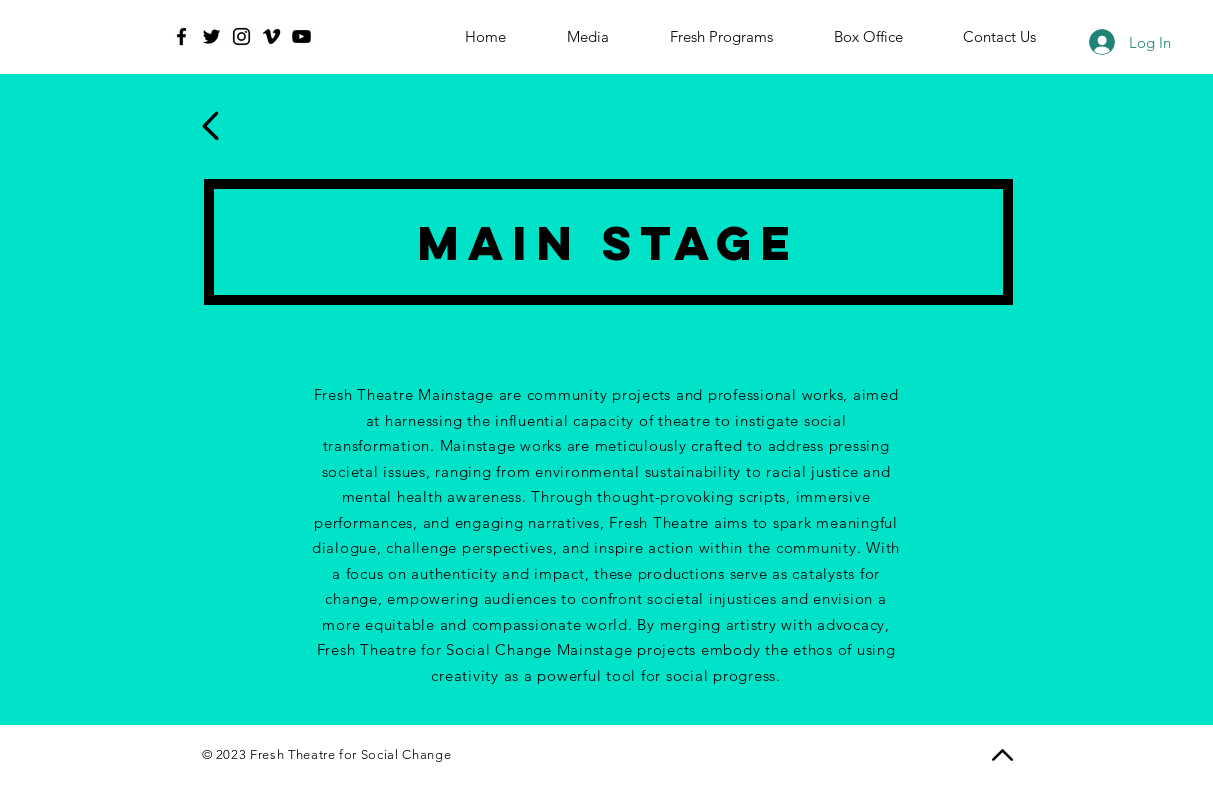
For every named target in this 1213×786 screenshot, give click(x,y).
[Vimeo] (271, 36)
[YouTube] (301, 36)
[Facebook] (181, 36)
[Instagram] (241, 36)
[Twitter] (211, 36)
